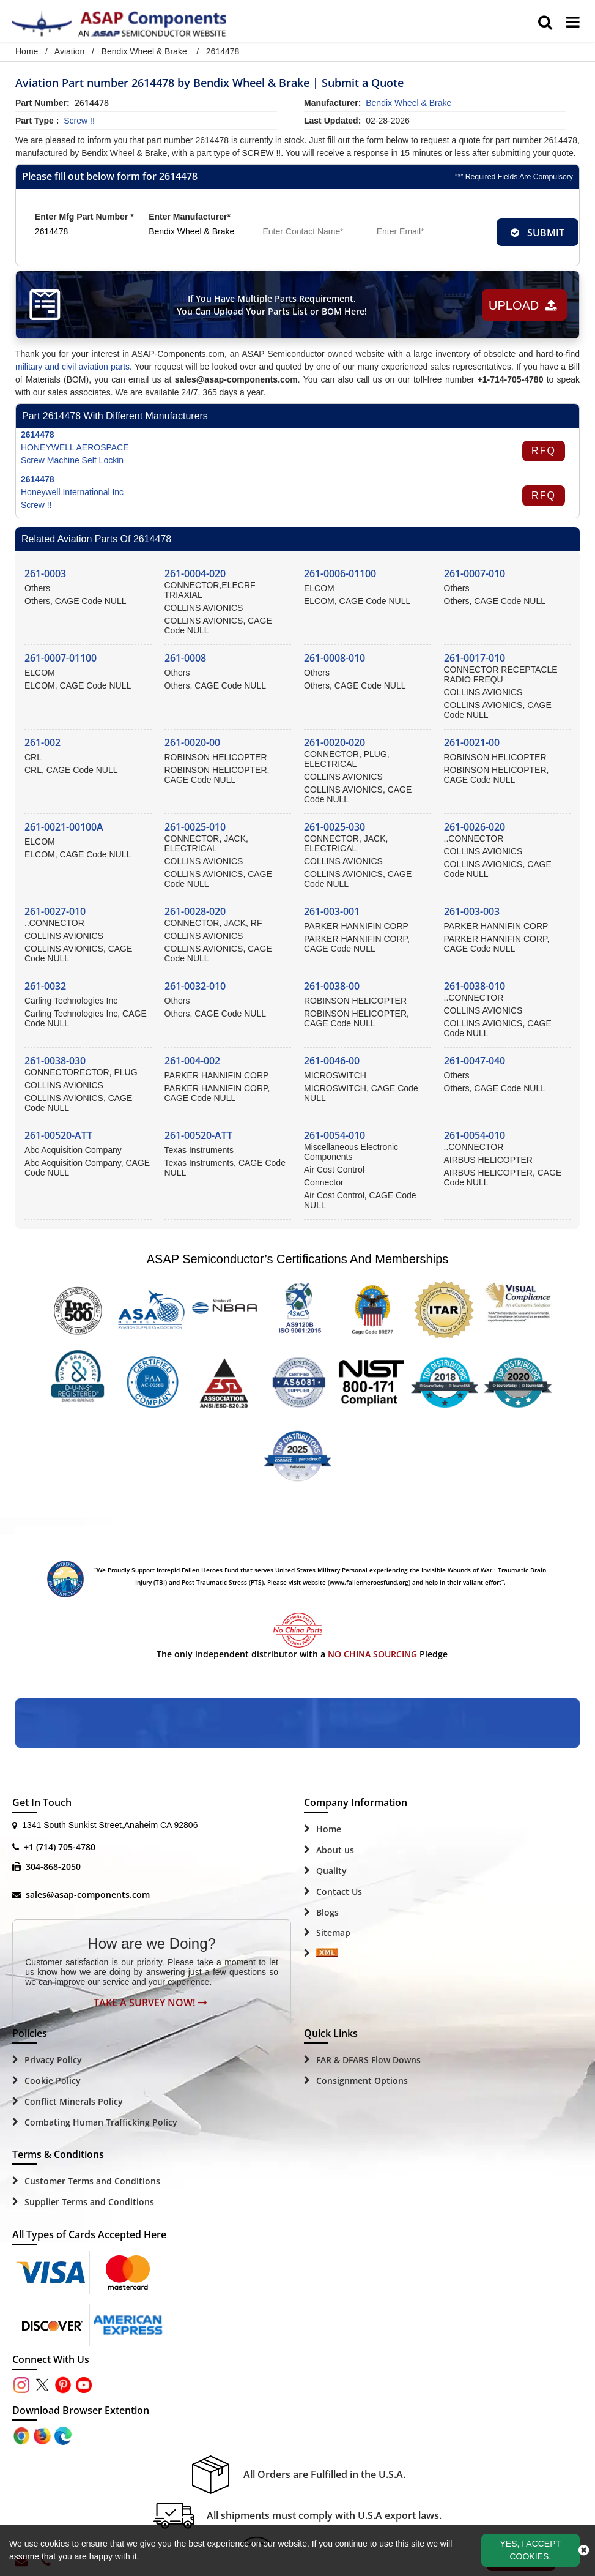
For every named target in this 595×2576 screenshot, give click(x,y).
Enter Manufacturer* (190, 217)
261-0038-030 (55, 1060)
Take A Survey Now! (150, 2002)
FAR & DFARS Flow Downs (368, 2060)
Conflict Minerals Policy (73, 2101)
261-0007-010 (474, 573)
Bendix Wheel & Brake (144, 51)
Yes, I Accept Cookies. (530, 2550)
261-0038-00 (332, 986)
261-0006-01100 (340, 573)
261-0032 (45, 986)
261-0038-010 (474, 986)
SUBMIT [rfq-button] (537, 232)
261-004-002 (192, 1060)
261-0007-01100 (60, 658)
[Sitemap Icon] (327, 1953)
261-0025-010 (195, 827)
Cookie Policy (52, 2080)
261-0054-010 (334, 1135)
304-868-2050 (53, 1866)
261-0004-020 (195, 573)
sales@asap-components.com (88, 1894)
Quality (331, 1870)
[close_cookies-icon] (583, 2550)
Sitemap (333, 1932)
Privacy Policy (53, 2060)
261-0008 (185, 658)
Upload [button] (523, 305)
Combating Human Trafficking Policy (100, 2122)
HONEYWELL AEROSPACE (75, 447)
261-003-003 (472, 911)
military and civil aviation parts (72, 366)
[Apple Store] (22, 2435)
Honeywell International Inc (72, 492)
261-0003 (45, 573)
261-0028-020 (195, 911)
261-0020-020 (334, 742)
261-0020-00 (192, 742)
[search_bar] (545, 22)
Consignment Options (362, 2080)
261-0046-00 (332, 1060)
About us (335, 1850)
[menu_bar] (573, 22)
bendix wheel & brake (408, 103)
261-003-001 (332, 911)
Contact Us (339, 1891)
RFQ (543, 451)
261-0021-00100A (63, 827)
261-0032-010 (195, 986)
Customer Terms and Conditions (92, 2181)
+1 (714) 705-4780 (59, 1847)
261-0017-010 (474, 658)
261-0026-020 (474, 827)
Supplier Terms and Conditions (89, 2202)
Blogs (327, 1912)
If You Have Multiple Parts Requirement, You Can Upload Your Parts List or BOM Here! (272, 305)
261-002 (42, 742)
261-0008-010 (334, 658)
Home (26, 51)
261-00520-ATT (58, 1135)
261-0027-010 (55, 911)
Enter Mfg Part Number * (84, 217)
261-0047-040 (474, 1060)
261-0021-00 (472, 742)
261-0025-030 (334, 827)
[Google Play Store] (43, 2435)
